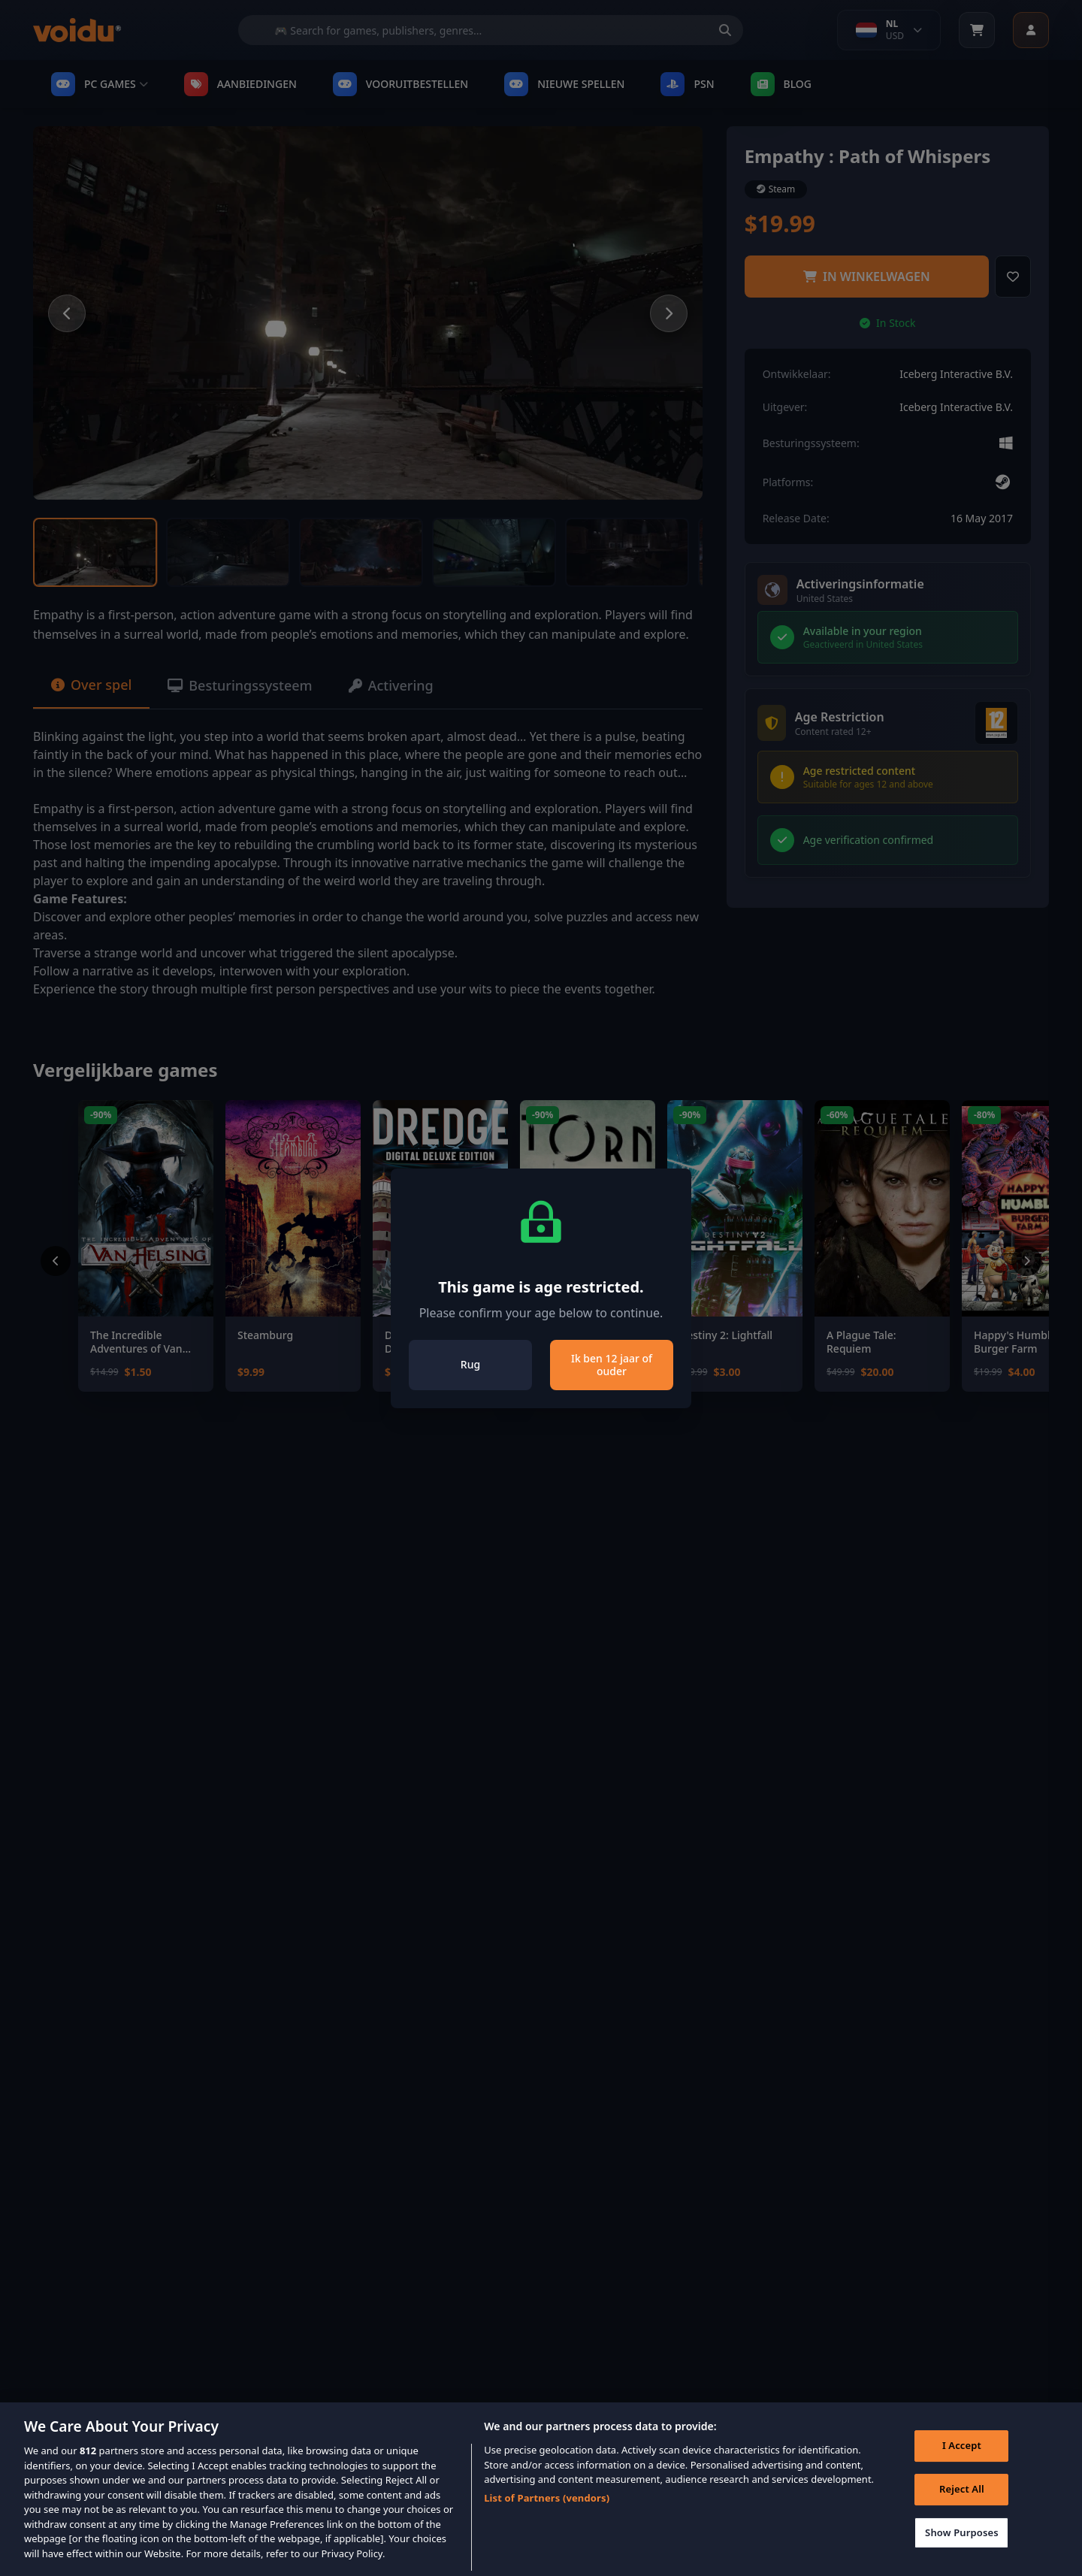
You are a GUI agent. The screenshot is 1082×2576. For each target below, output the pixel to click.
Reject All (961, 2500)
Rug (470, 1364)
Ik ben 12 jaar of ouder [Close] (611, 1365)
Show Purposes (962, 2543)
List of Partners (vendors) (546, 2509)
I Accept (961, 2456)
